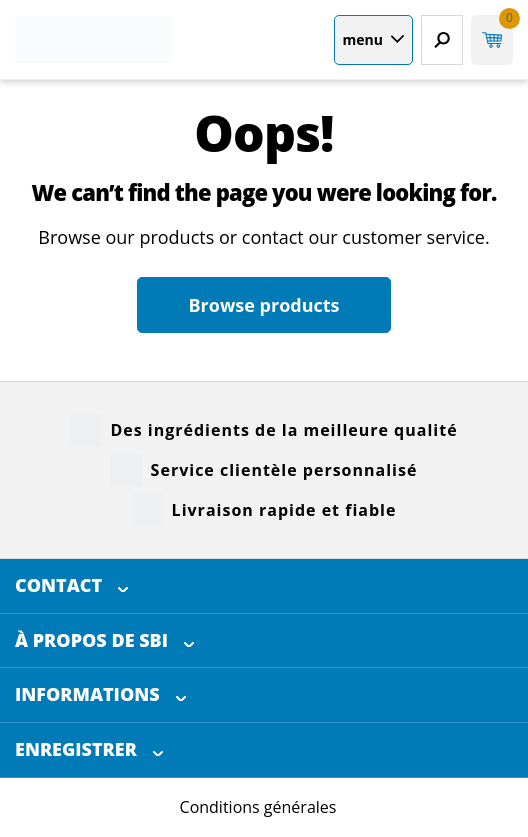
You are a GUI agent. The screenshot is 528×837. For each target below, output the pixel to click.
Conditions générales (258, 807)
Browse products (263, 305)
